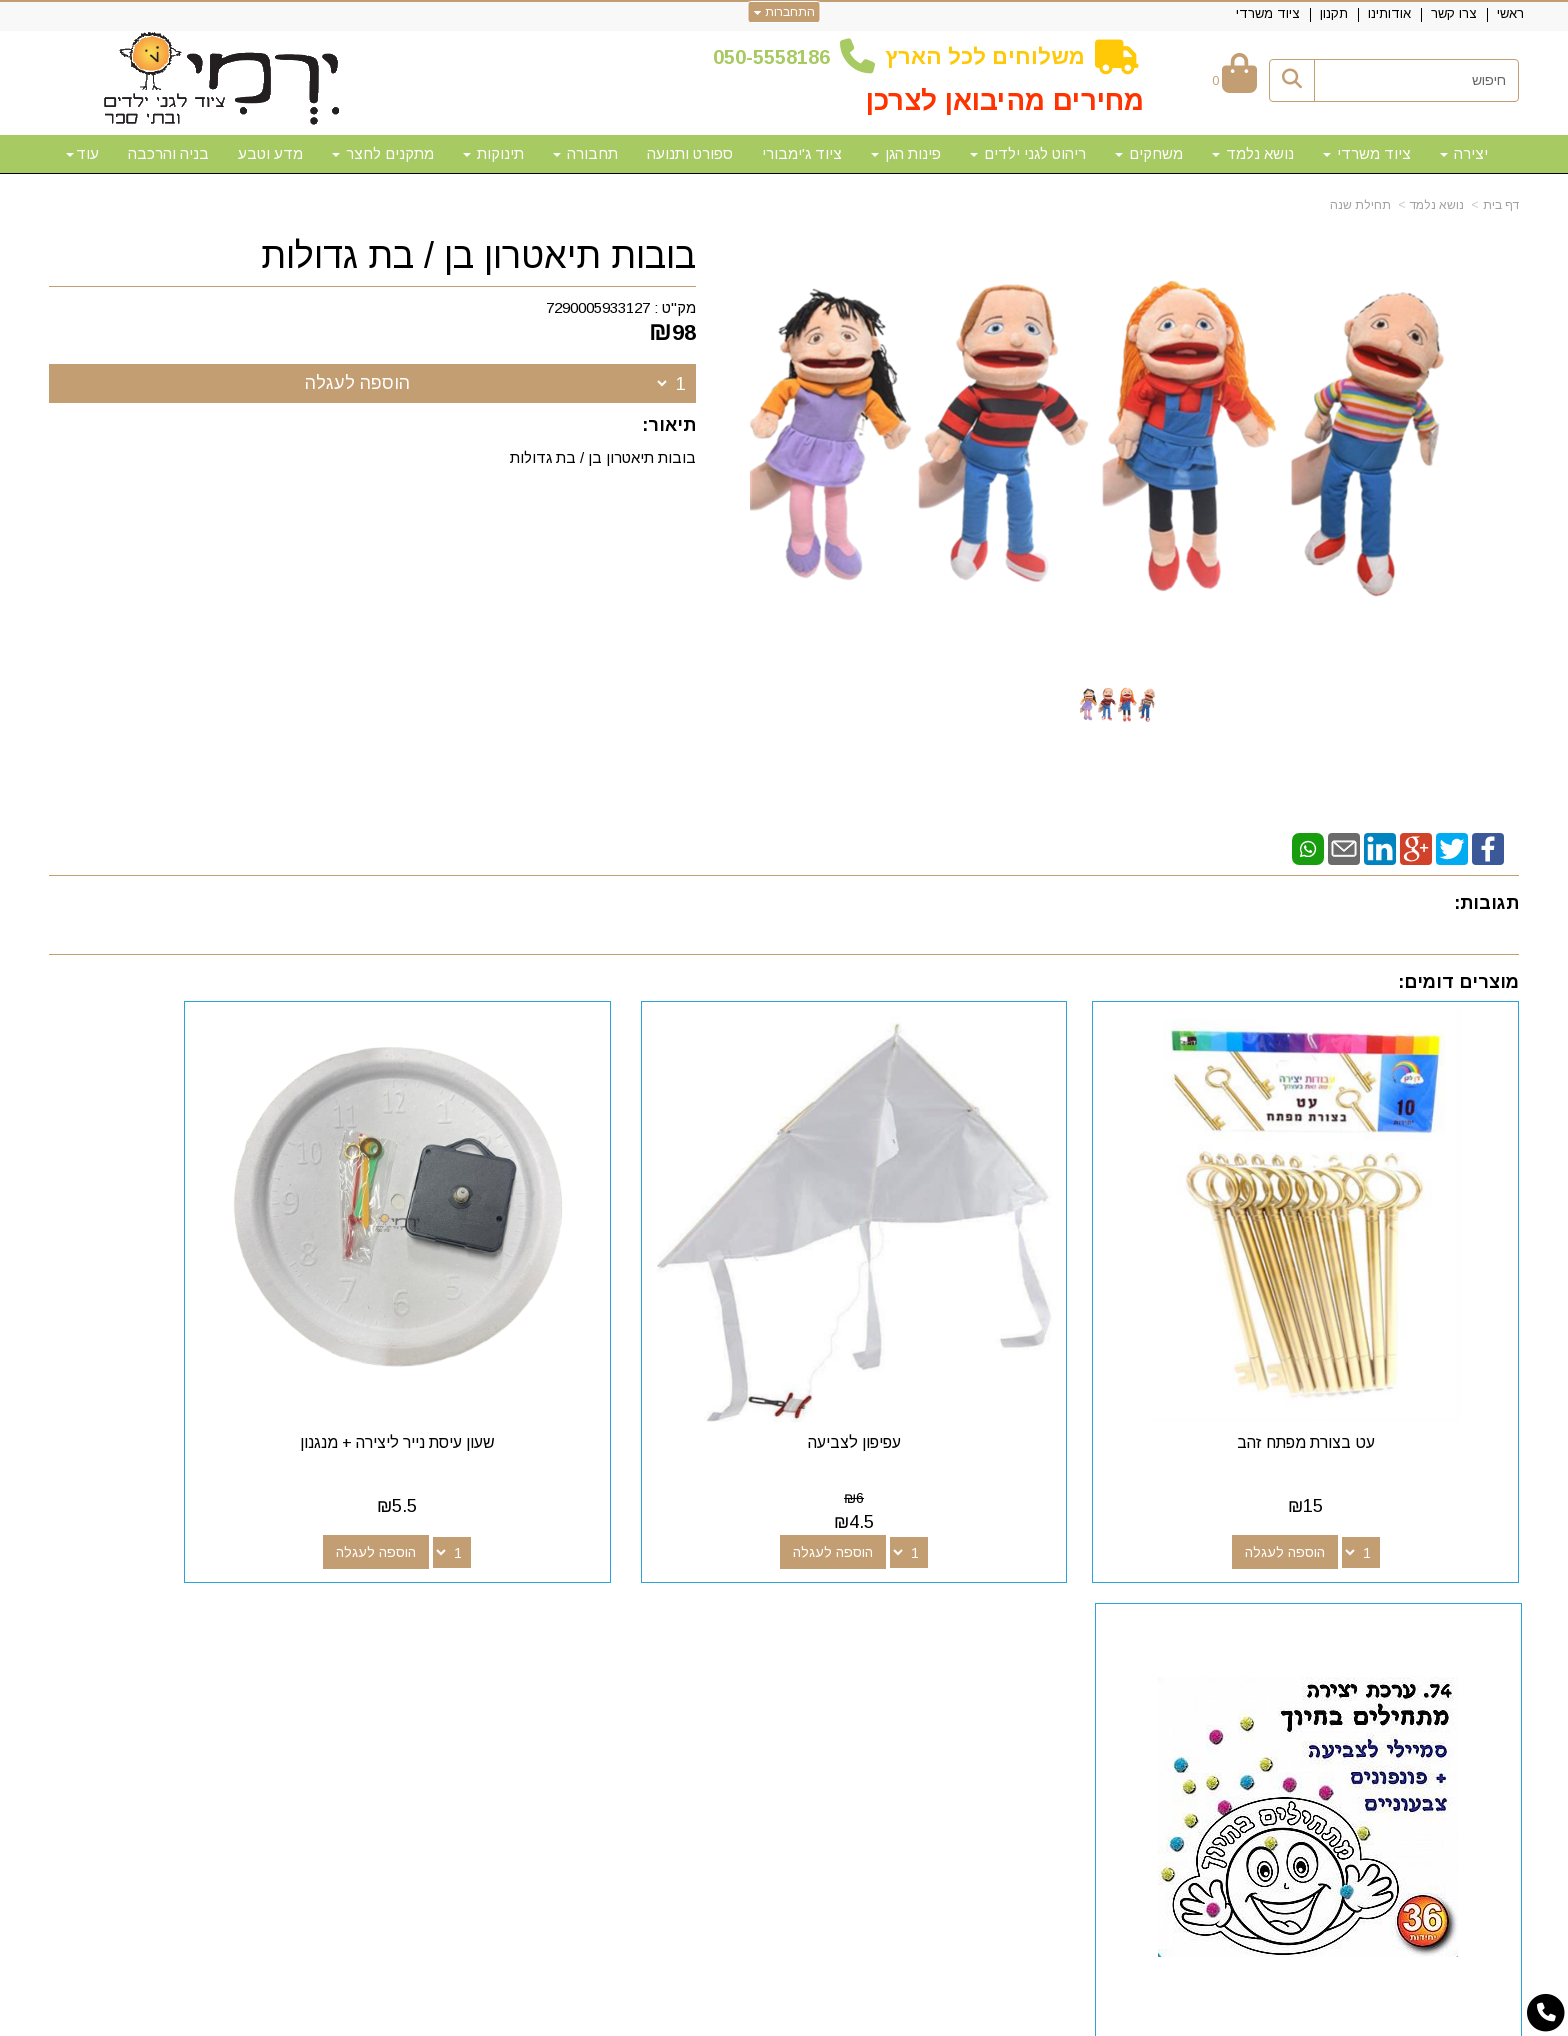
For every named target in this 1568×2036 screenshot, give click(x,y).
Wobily (847, 2018)
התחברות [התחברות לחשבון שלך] (784, 12)
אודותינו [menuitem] (1389, 13)
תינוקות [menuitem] (493, 153)
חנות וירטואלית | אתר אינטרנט (655, 2018)
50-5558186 (777, 57)
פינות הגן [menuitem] (906, 153)
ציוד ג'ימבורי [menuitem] (802, 153)
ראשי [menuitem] (1510, 13)
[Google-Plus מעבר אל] (971, 1611)
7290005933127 (598, 307)
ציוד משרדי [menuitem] (1268, 13)
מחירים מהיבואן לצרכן (1005, 100)
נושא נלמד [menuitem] (1253, 153)
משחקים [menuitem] (1149, 153)
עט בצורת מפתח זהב (1347, 1361)
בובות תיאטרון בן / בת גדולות (478, 256)
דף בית (1501, 205)
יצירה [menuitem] (1464, 153)
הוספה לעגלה (357, 383)
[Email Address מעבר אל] (907, 1611)
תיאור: (669, 425)
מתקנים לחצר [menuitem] (383, 153)
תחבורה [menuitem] (585, 153)
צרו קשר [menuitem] (1454, 13)
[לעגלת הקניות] (1234, 80)
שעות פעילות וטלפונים (404, 1575)
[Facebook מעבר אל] (1003, 1611)
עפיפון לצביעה (971, 1361)
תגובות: (1486, 903)
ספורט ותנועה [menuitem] (690, 153)
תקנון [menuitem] (1334, 13)
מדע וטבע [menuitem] (270, 153)
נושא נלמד (1437, 205)
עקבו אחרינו (957, 1575)
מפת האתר (1462, 1575)
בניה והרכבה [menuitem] (168, 153)
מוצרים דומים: (1458, 982)
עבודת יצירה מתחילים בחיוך (222, 1361)
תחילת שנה (1360, 205)
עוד (82, 153)
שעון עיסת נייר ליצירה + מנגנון (596, 1361)
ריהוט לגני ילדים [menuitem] (1028, 153)
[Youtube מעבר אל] (939, 1611)
